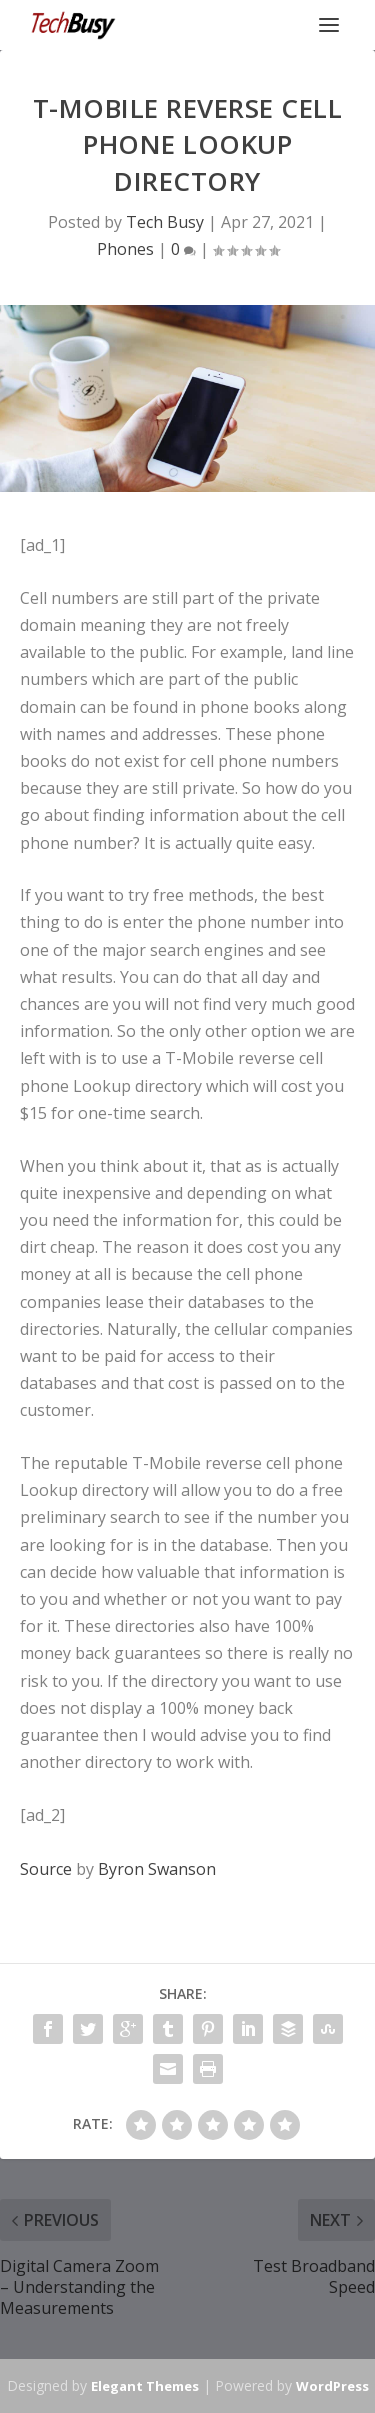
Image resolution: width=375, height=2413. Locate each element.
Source (46, 1869)
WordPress (332, 2386)
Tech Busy (165, 222)
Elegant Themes (145, 2386)
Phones (125, 249)
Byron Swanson (157, 1869)
